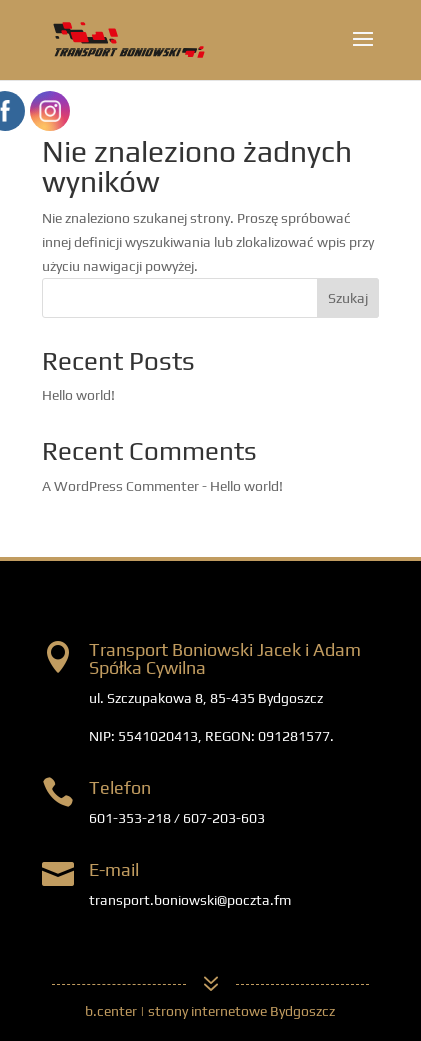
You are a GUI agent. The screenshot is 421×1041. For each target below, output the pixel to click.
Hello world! (78, 395)
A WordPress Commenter (120, 486)
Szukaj (348, 298)
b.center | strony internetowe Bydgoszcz (210, 1011)
